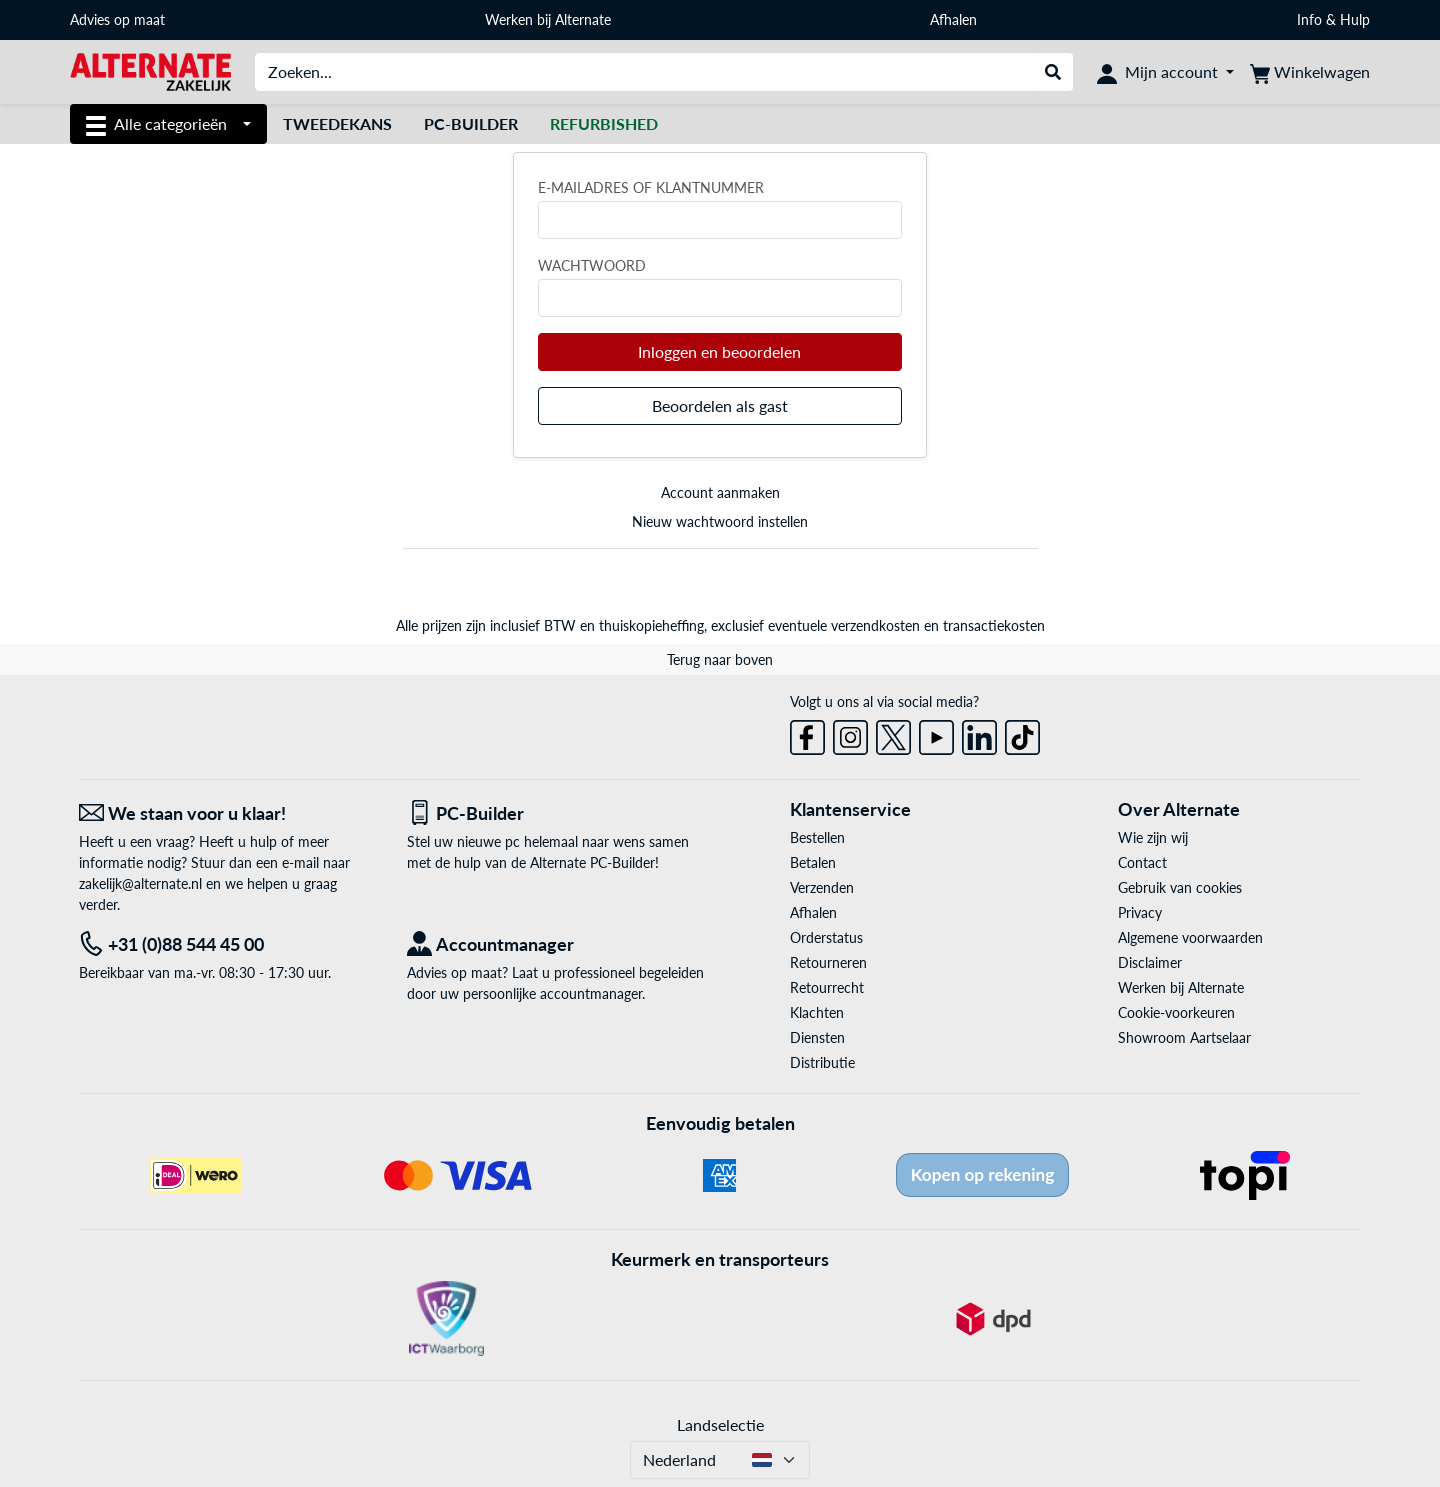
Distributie (822, 1062)
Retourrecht (827, 987)
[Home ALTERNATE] (150, 70)
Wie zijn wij (1153, 837)
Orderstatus (826, 937)
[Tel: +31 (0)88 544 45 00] (228, 944)
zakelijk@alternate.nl (140, 883)
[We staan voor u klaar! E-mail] (228, 813)
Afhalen (953, 19)
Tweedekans (337, 123)
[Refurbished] (604, 124)
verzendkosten (875, 625)
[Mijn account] (1165, 72)
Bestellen (817, 837)
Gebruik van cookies (1180, 887)
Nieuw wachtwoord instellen (720, 521)
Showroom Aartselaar (1184, 1037)
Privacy (1140, 912)
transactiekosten (994, 625)
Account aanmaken (720, 492)
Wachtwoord (592, 265)
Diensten (817, 1037)
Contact (1142, 862)
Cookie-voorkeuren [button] (1176, 1012)
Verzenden (822, 887)
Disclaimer (1150, 962)
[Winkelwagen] (1310, 72)
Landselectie (720, 1424)
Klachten (817, 1012)
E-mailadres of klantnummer (651, 187)
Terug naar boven (720, 659)
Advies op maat (117, 19)
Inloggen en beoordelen (719, 351)
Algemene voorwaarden (1190, 937)
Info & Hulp (1333, 19)
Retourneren (828, 962)
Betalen (813, 862)
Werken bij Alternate (548, 19)
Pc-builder (471, 123)
